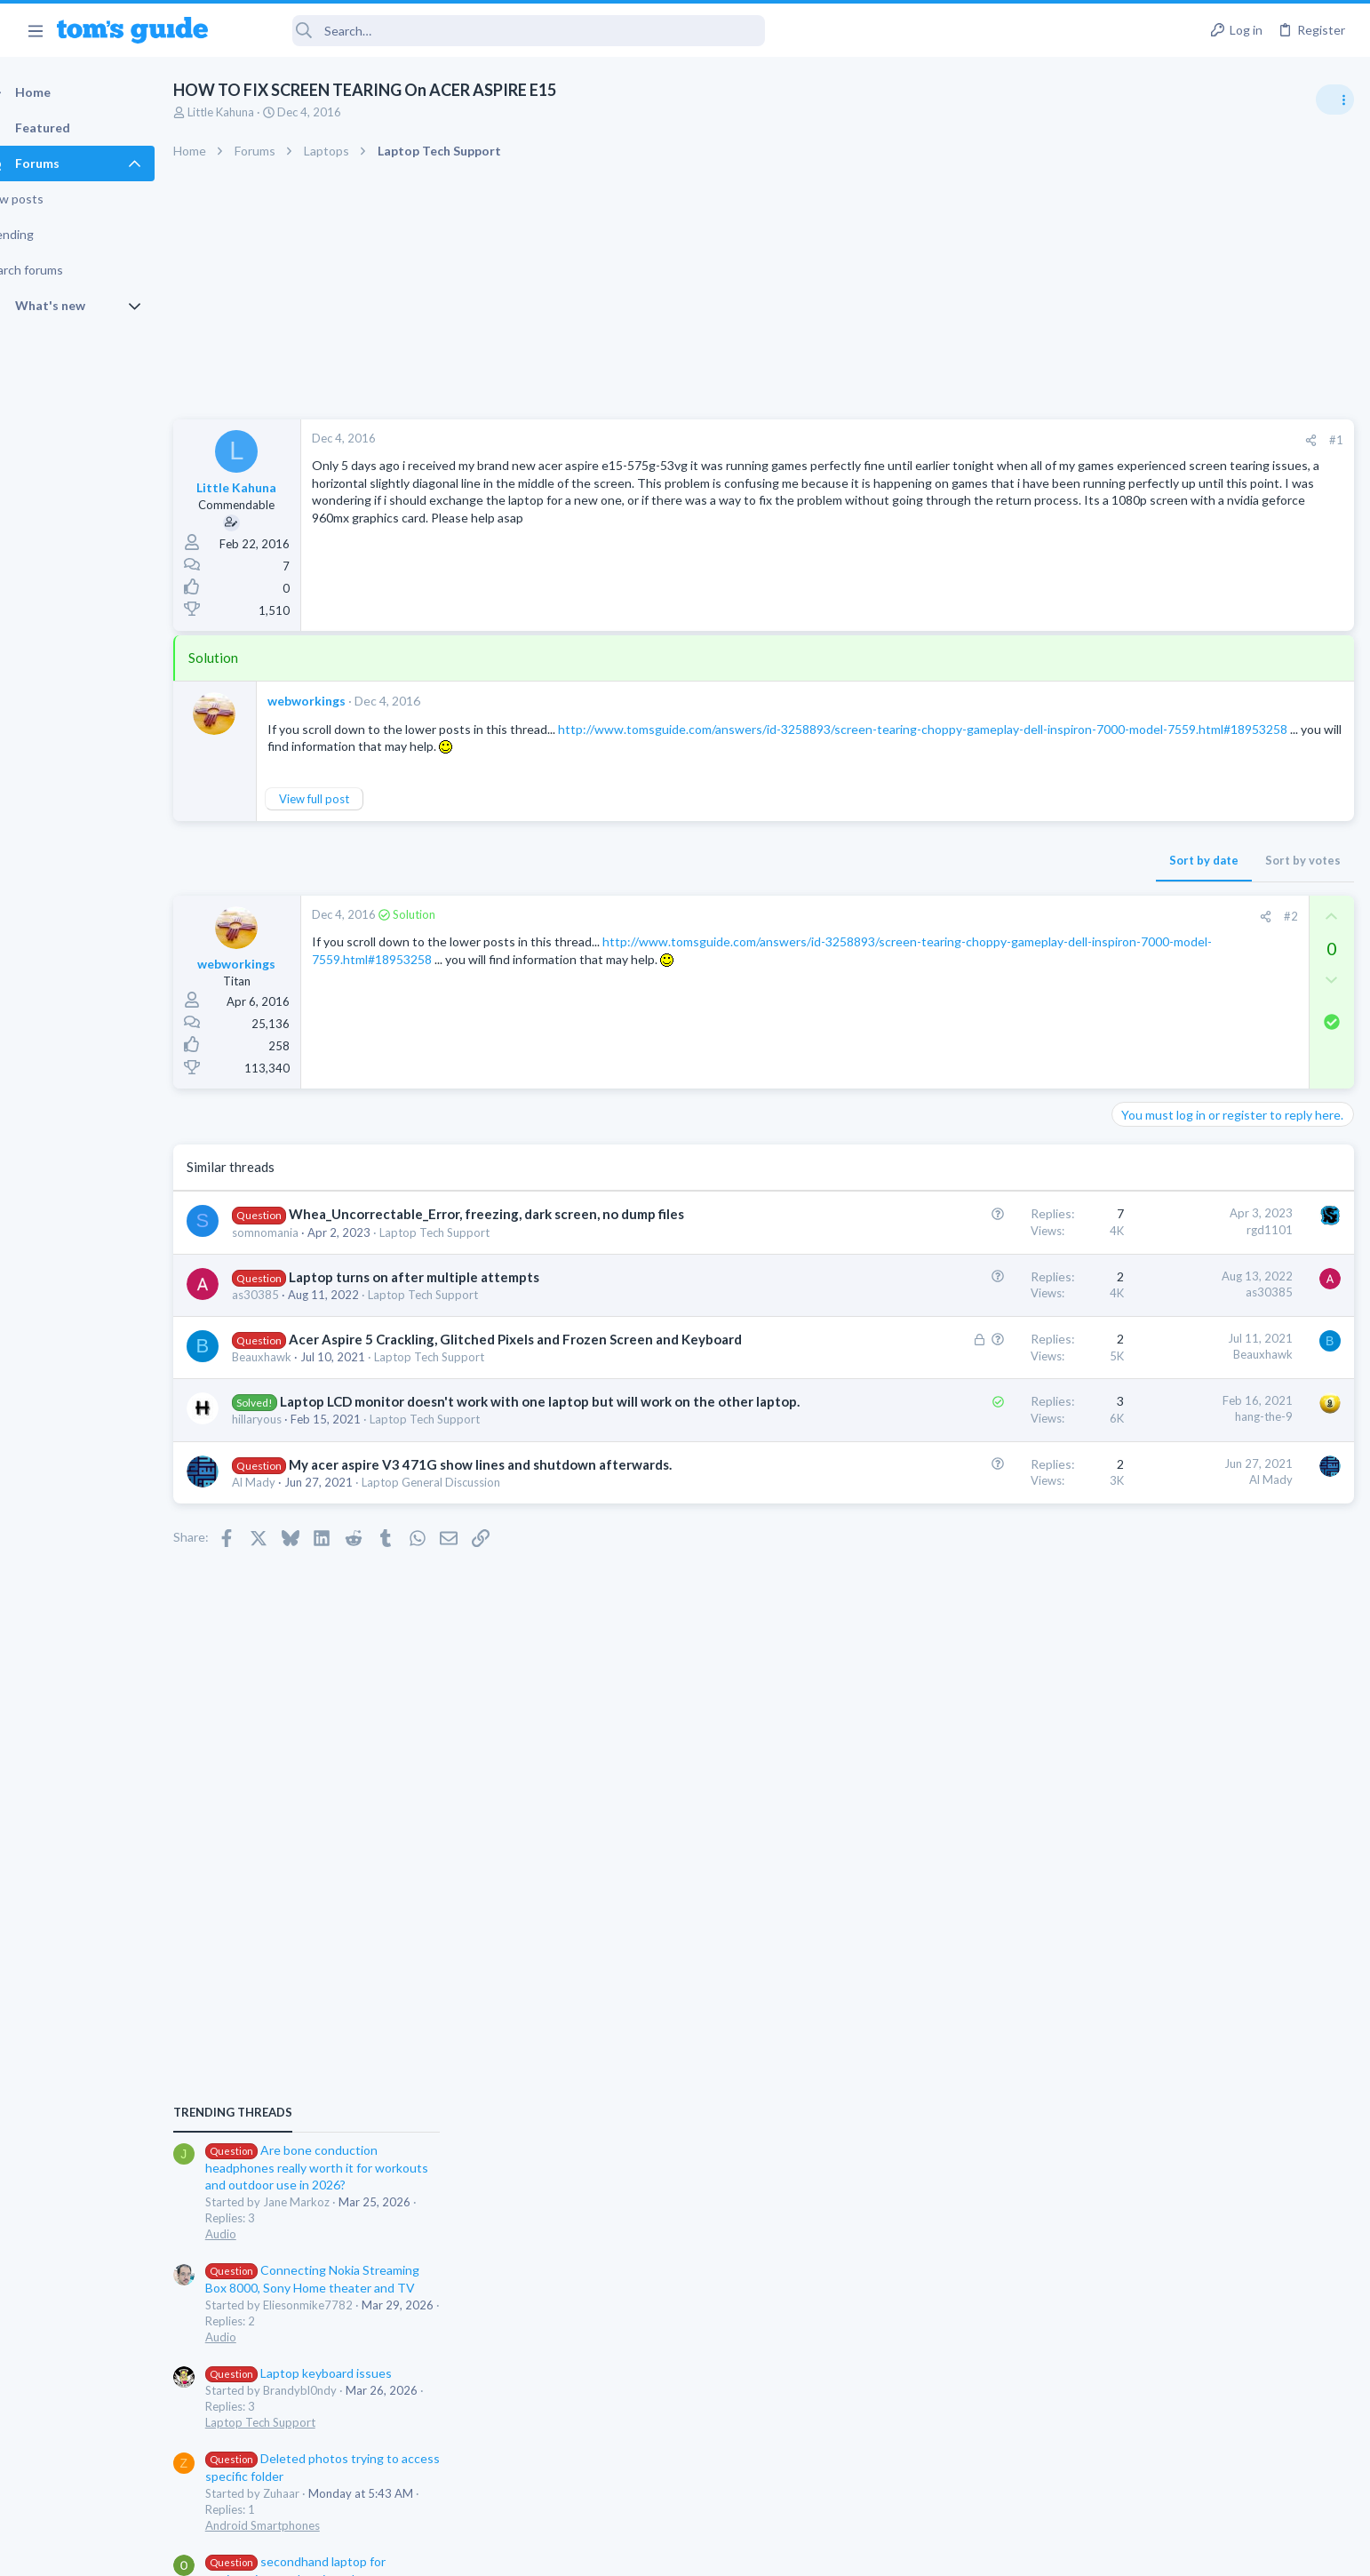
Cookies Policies (618, 2551)
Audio (1133, 1083)
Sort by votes (1017, 860)
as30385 (286, 1313)
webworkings (338, 700)
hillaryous (288, 1475)
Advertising (493, 2551)
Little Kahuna (253, 112)
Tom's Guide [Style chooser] (1225, 2428)
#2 (1005, 916)
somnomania (296, 1251)
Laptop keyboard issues (1211, 1222)
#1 (1050, 440)
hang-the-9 (978, 1454)
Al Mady (285, 1557)
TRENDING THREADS (1145, 961)
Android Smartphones (1175, 1375)
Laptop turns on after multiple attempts (445, 1296)
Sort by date (917, 860)
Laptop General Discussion (462, 1557)
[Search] (498, 30)
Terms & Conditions (853, 2551)
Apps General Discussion (1182, 1564)
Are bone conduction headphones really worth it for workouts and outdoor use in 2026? (1229, 1017)
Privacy (731, 2551)
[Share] (1025, 440)
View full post (345, 799)
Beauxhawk (293, 1394)
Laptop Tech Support (465, 1251)
